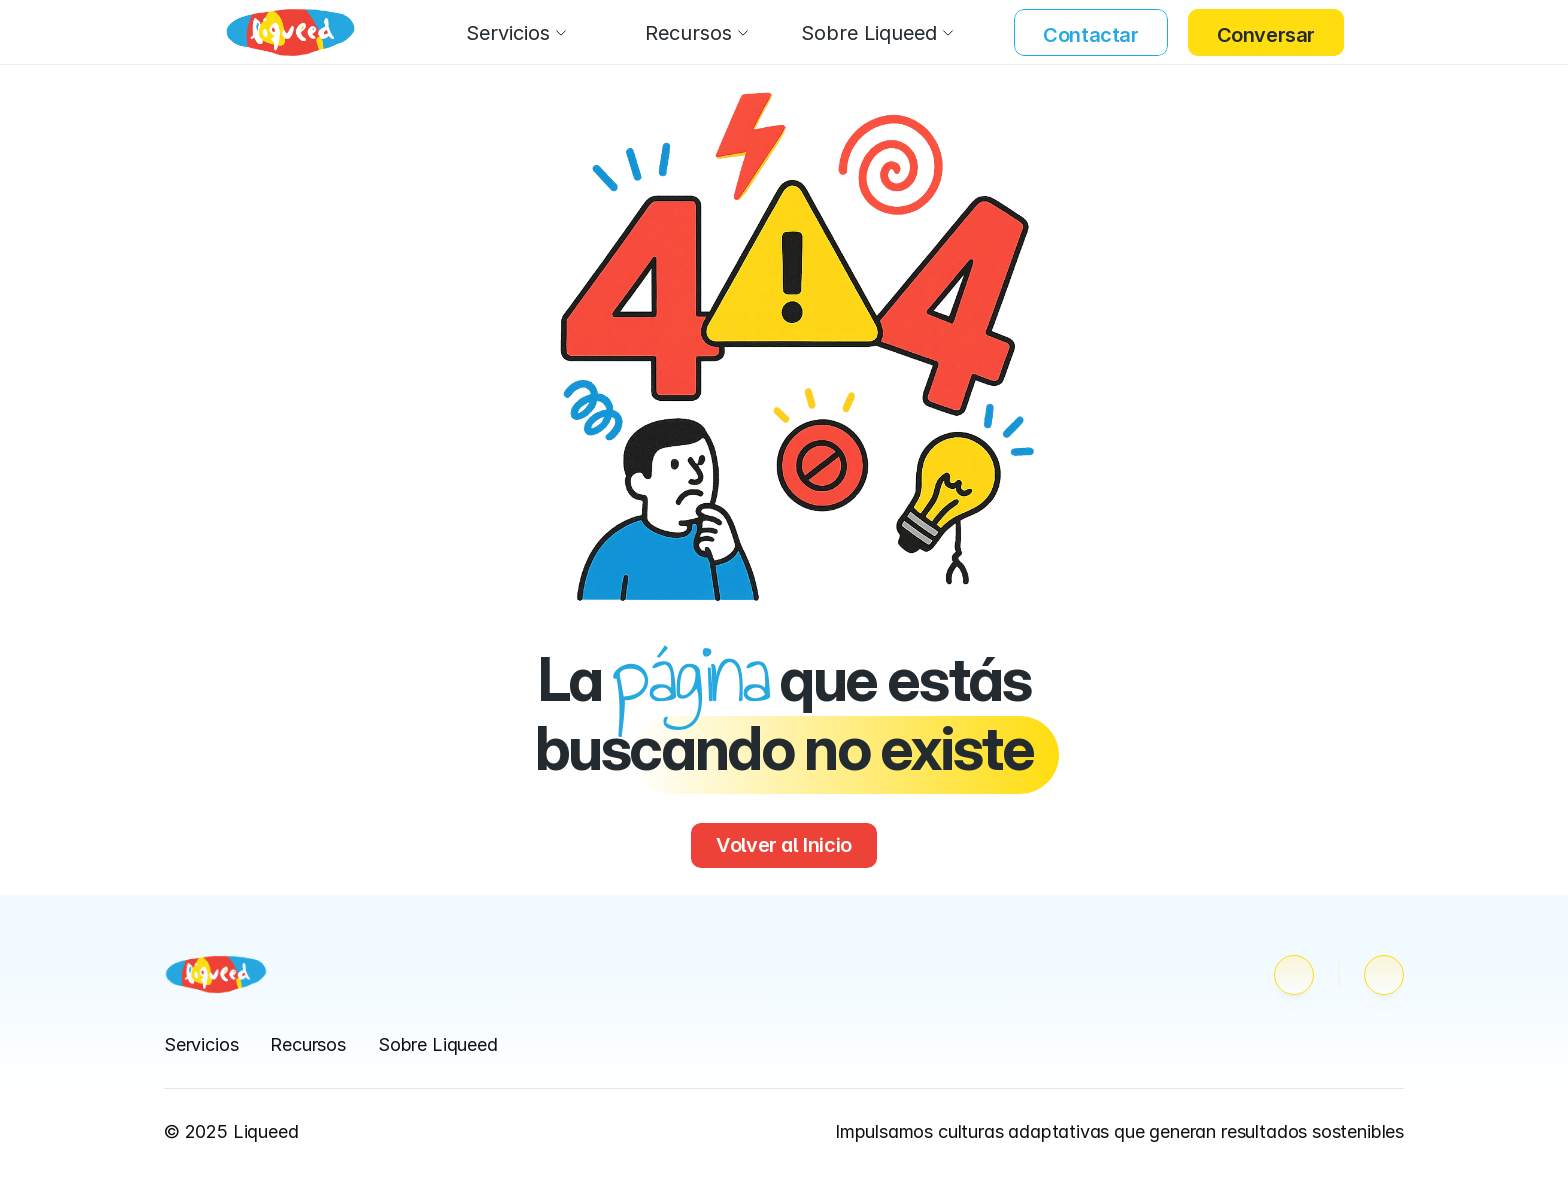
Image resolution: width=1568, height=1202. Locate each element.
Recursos (308, 1044)
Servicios (201, 1044)
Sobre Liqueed (438, 1044)
